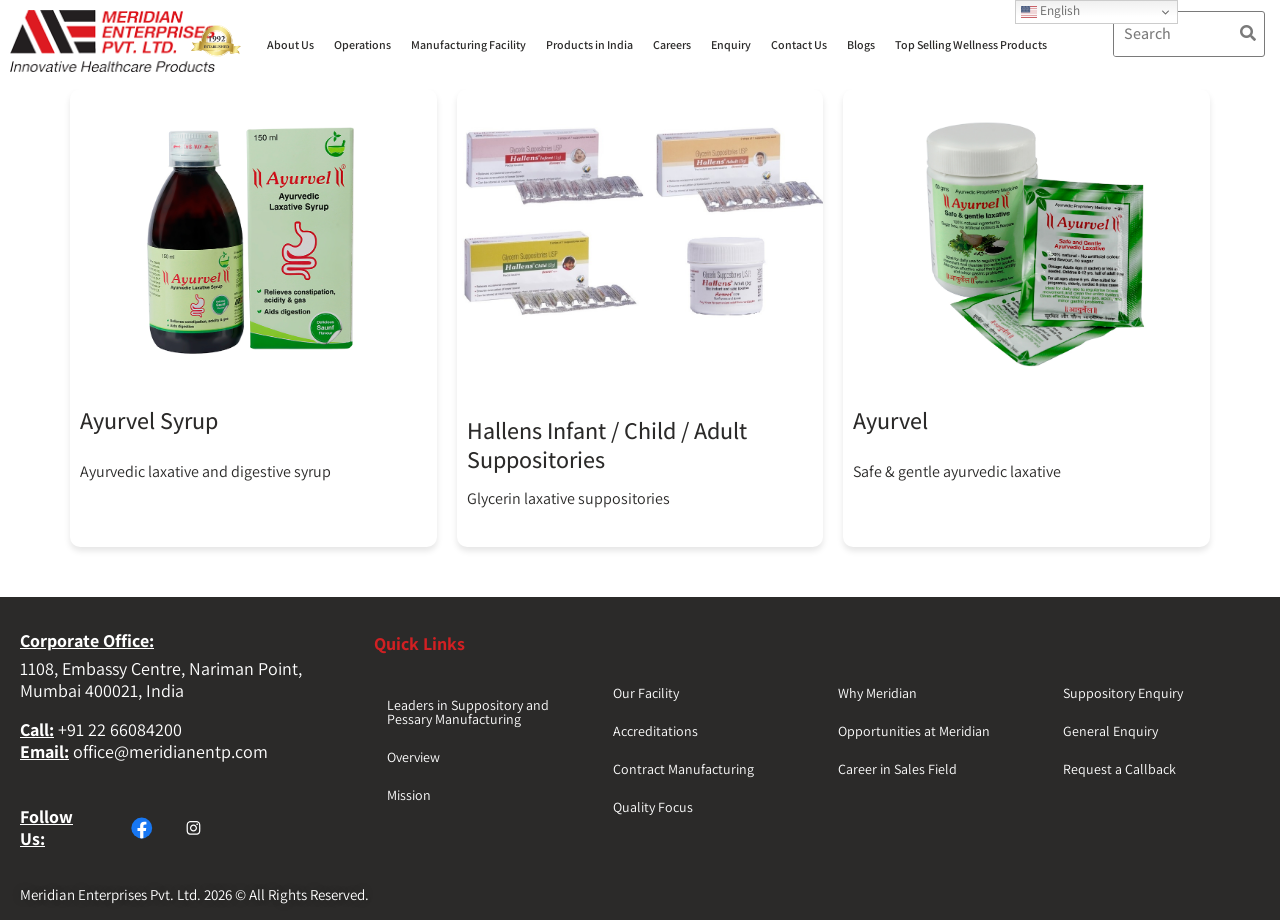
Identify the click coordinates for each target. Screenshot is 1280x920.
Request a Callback (1119, 769)
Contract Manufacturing (683, 769)
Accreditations (655, 731)
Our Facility (646, 693)
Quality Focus (653, 807)
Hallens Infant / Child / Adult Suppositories (607, 444)
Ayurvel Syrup (149, 420)
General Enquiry (1110, 731)
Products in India (589, 44)
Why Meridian (877, 693)
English (1050, 10)
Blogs (861, 44)
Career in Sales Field (897, 769)
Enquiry (731, 44)
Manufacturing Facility (468, 44)
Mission (409, 795)
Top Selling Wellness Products (971, 44)
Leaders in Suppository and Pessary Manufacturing (468, 712)
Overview (413, 757)
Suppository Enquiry (1123, 693)
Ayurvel (890, 420)
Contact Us (799, 44)
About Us (290, 44)
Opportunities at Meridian (914, 731)
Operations (362, 44)
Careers (672, 44)
